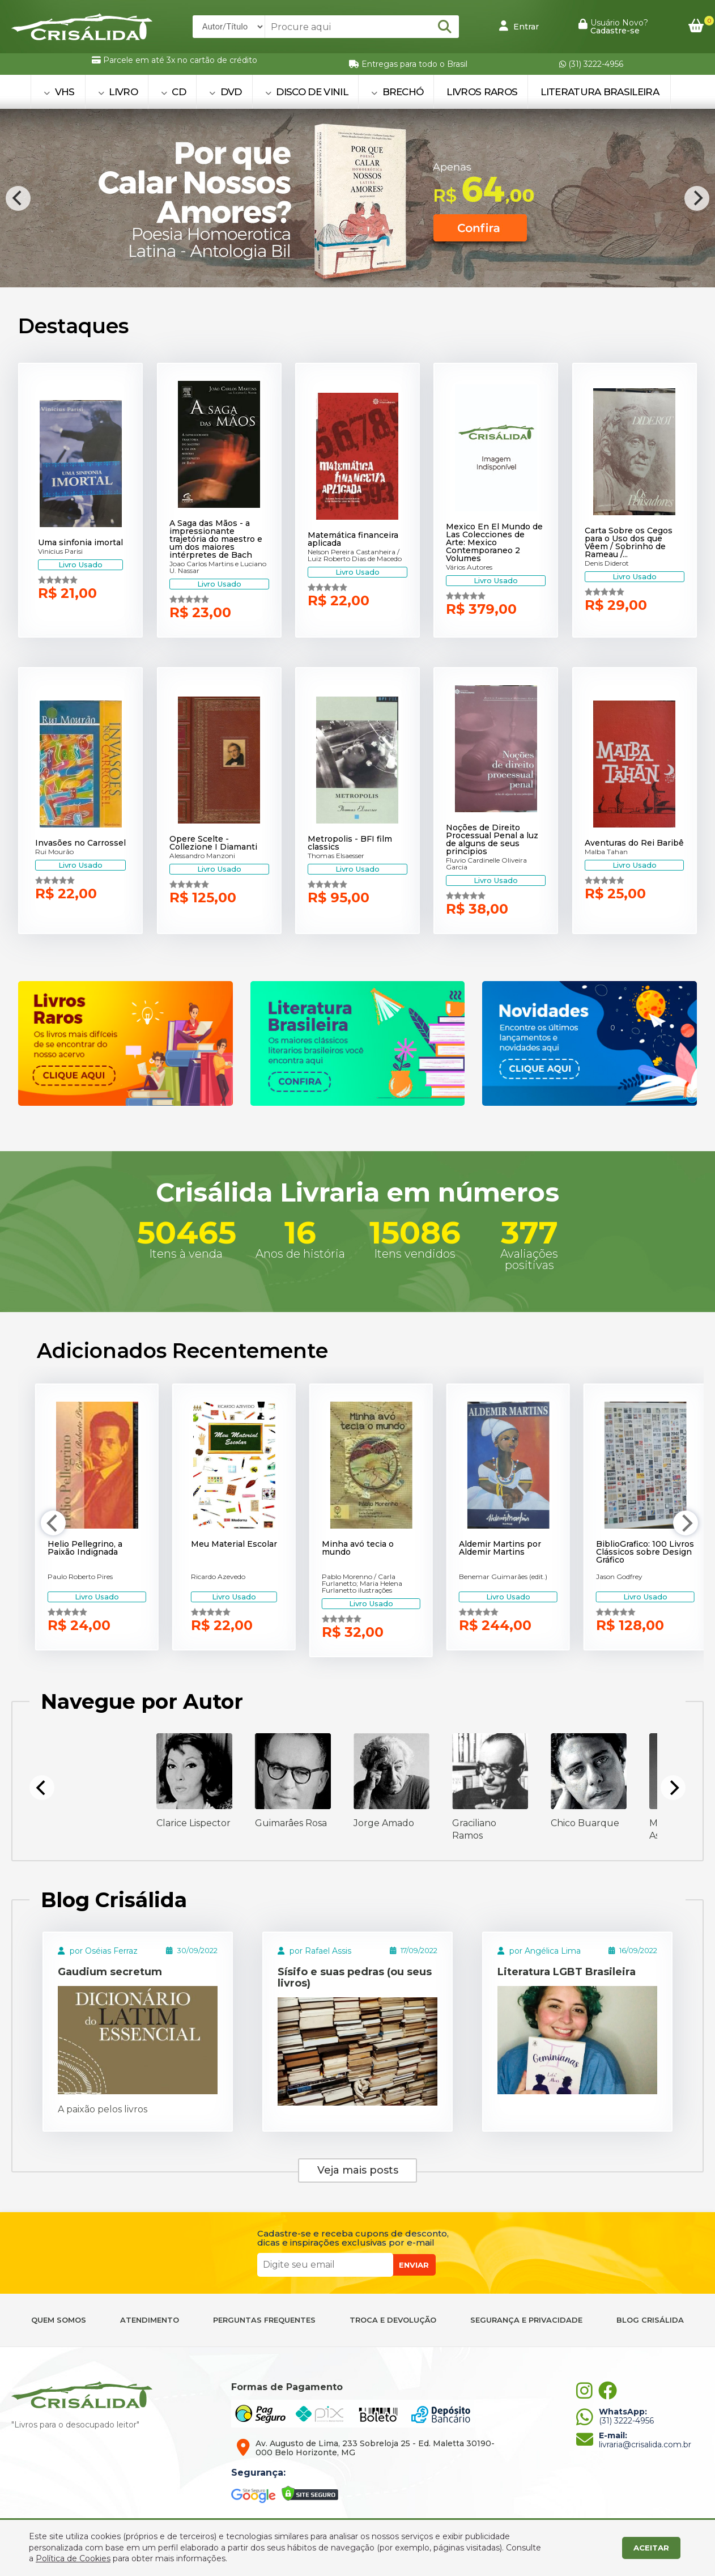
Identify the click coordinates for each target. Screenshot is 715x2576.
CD (173, 92)
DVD (225, 92)
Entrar (519, 26)
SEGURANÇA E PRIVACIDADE (526, 2320)
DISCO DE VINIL (306, 92)
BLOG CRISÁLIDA (650, 2320)
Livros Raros (481, 92)
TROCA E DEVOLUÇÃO (393, 2320)
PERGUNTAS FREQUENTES (264, 2320)
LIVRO (118, 92)
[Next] (696, 198)
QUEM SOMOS (58, 2320)
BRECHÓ (397, 92)
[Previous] (18, 198)
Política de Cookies (73, 2558)
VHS (59, 92)
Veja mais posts (357, 2170)
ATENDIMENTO (149, 2320)
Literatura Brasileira (599, 92)
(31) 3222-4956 (591, 64)
